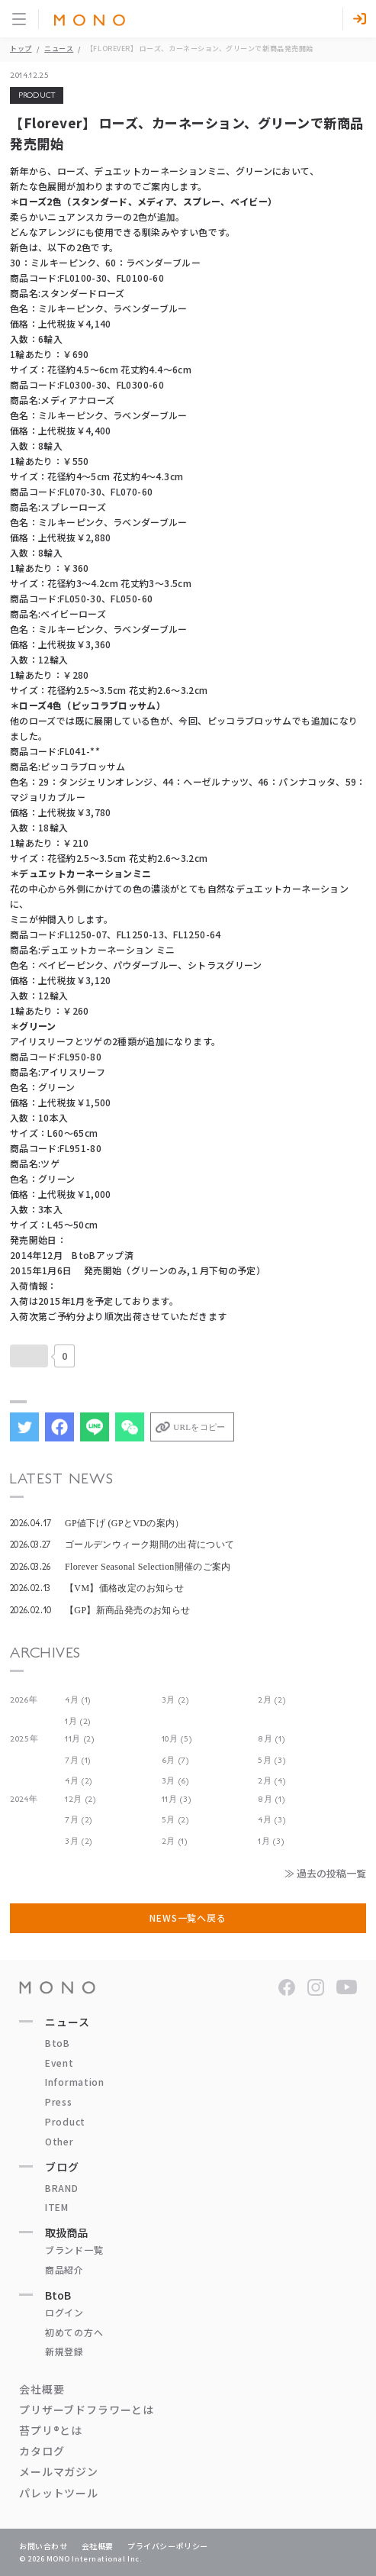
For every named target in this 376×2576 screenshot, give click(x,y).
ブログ (62, 2167)
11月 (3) (176, 1799)
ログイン (64, 2312)
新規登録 (64, 2351)
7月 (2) (78, 1819)
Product (65, 2121)
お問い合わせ (43, 2546)
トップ (21, 48)
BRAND (62, 2187)
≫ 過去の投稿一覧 (325, 1873)
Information (74, 2081)
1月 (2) (78, 1721)
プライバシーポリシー (167, 2546)
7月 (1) (78, 1760)
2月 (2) (271, 1700)
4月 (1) (78, 1700)
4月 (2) (78, 1781)
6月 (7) (175, 1760)
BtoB (57, 2042)
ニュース (58, 48)
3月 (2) (175, 1700)
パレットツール (58, 2492)
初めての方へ (74, 2332)
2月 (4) (271, 1781)
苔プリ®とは (50, 2430)
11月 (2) (80, 1739)
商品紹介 (64, 2269)
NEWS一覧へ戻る (188, 1917)
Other (59, 2141)
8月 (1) (271, 1739)
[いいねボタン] (29, 1355)
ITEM (57, 2206)
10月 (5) (177, 1739)
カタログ (41, 2450)
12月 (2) (80, 1799)
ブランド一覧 (74, 2249)
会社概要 (41, 2389)
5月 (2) (175, 1819)
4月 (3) (271, 1819)
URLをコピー (199, 1427)
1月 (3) (271, 1841)
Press (58, 2101)
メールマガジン (58, 2471)
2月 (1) (175, 1841)
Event (59, 2062)
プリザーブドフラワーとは (86, 2409)
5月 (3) (271, 1760)
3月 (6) (175, 1781)
